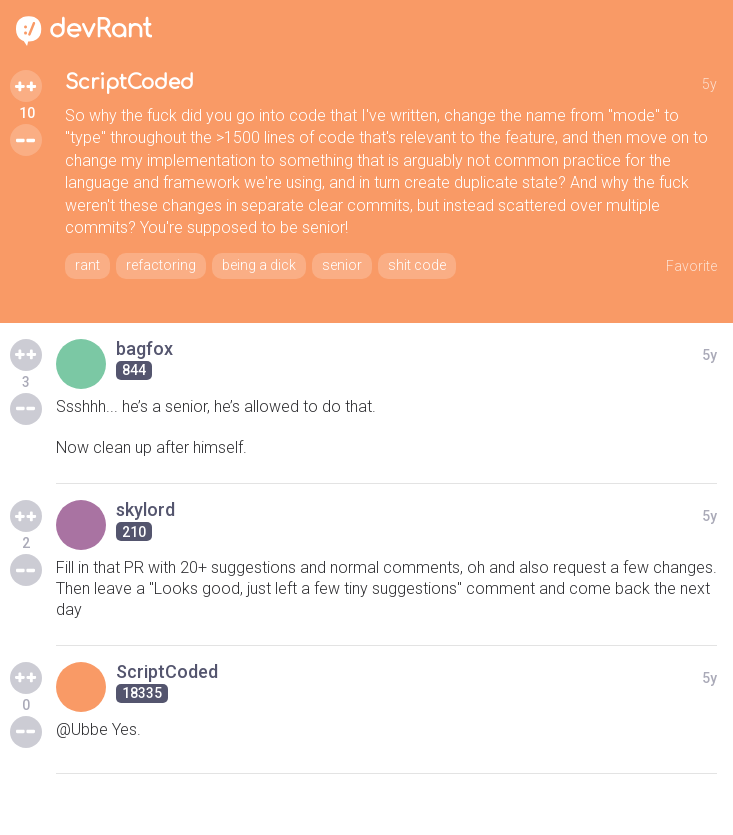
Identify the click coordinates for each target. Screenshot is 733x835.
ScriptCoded (129, 82)
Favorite (691, 266)
